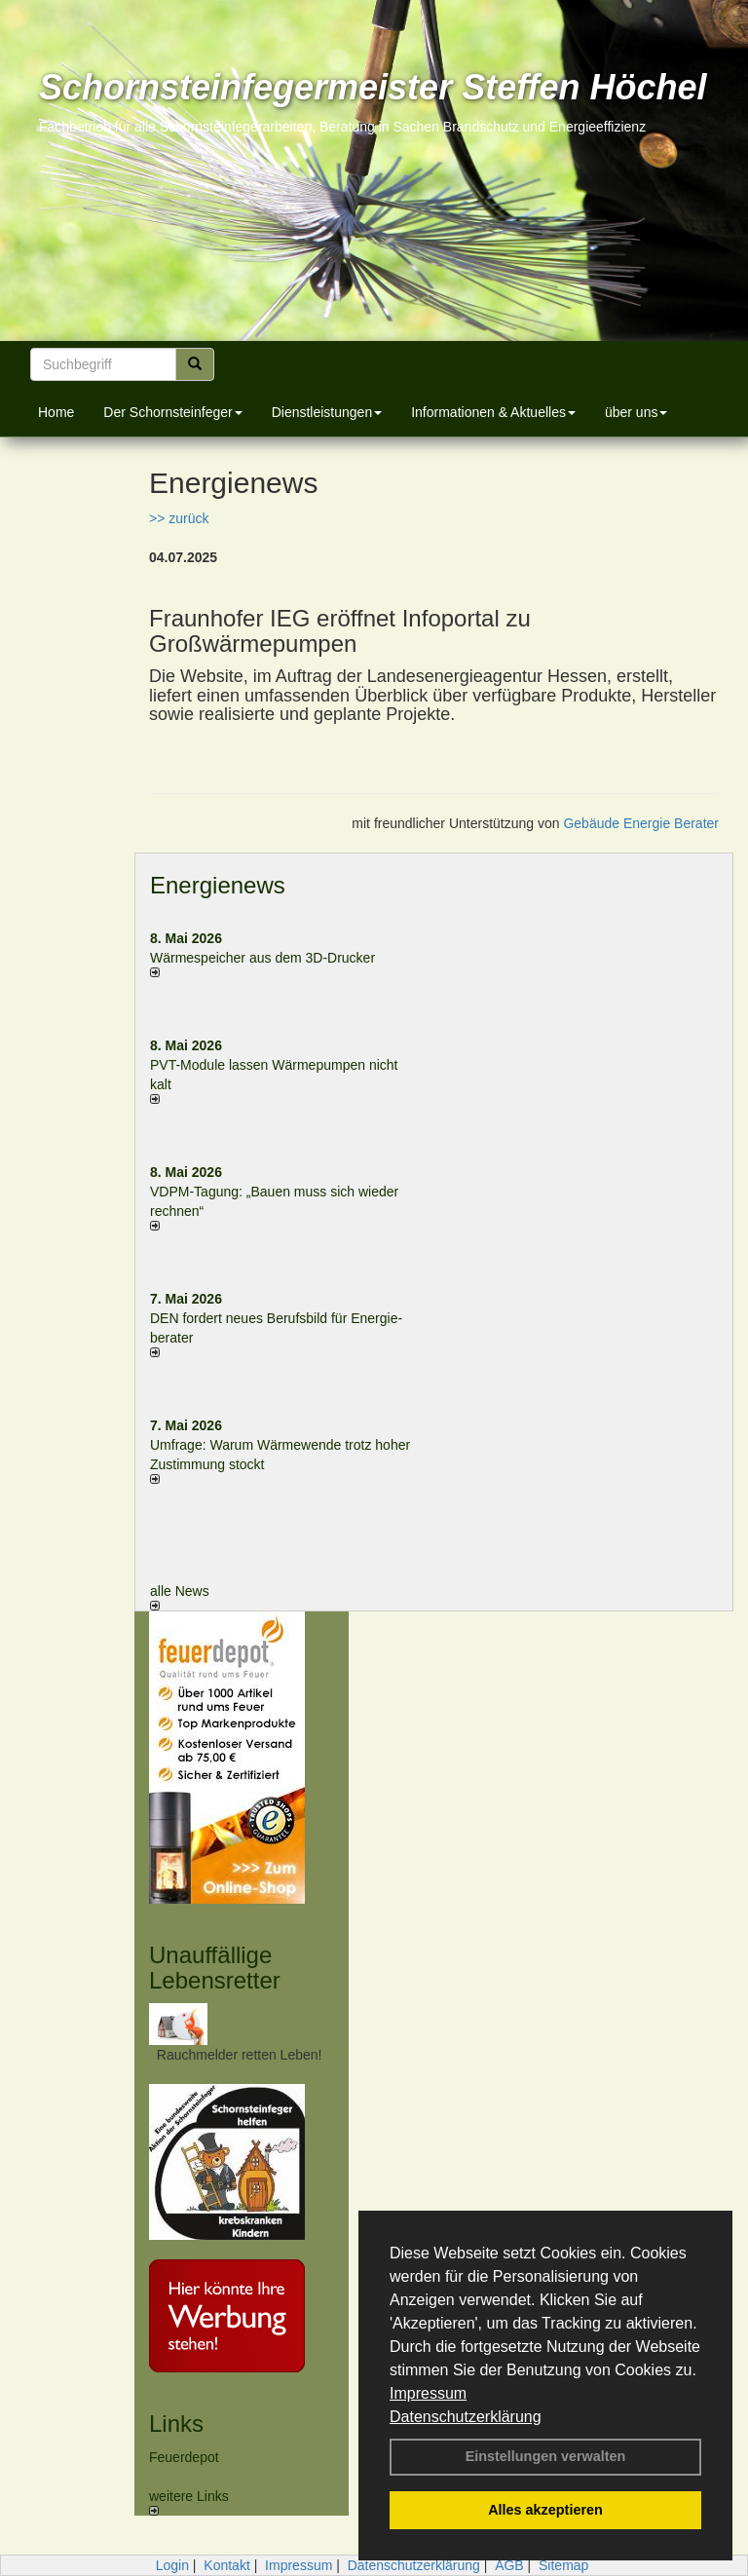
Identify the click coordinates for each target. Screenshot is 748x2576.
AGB (509, 2565)
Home (56, 412)
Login (172, 2565)
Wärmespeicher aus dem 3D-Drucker (262, 958)
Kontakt (226, 2565)
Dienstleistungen (327, 412)
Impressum (428, 2393)
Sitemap (563, 2565)
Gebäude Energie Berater (641, 823)
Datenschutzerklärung (466, 2416)
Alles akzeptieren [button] (545, 2510)
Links (176, 2423)
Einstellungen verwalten (546, 2456)
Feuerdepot (184, 2457)
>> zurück (178, 518)
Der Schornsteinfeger (172, 412)
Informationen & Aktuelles (493, 412)
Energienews (217, 885)
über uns (636, 412)
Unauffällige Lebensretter (214, 1967)
